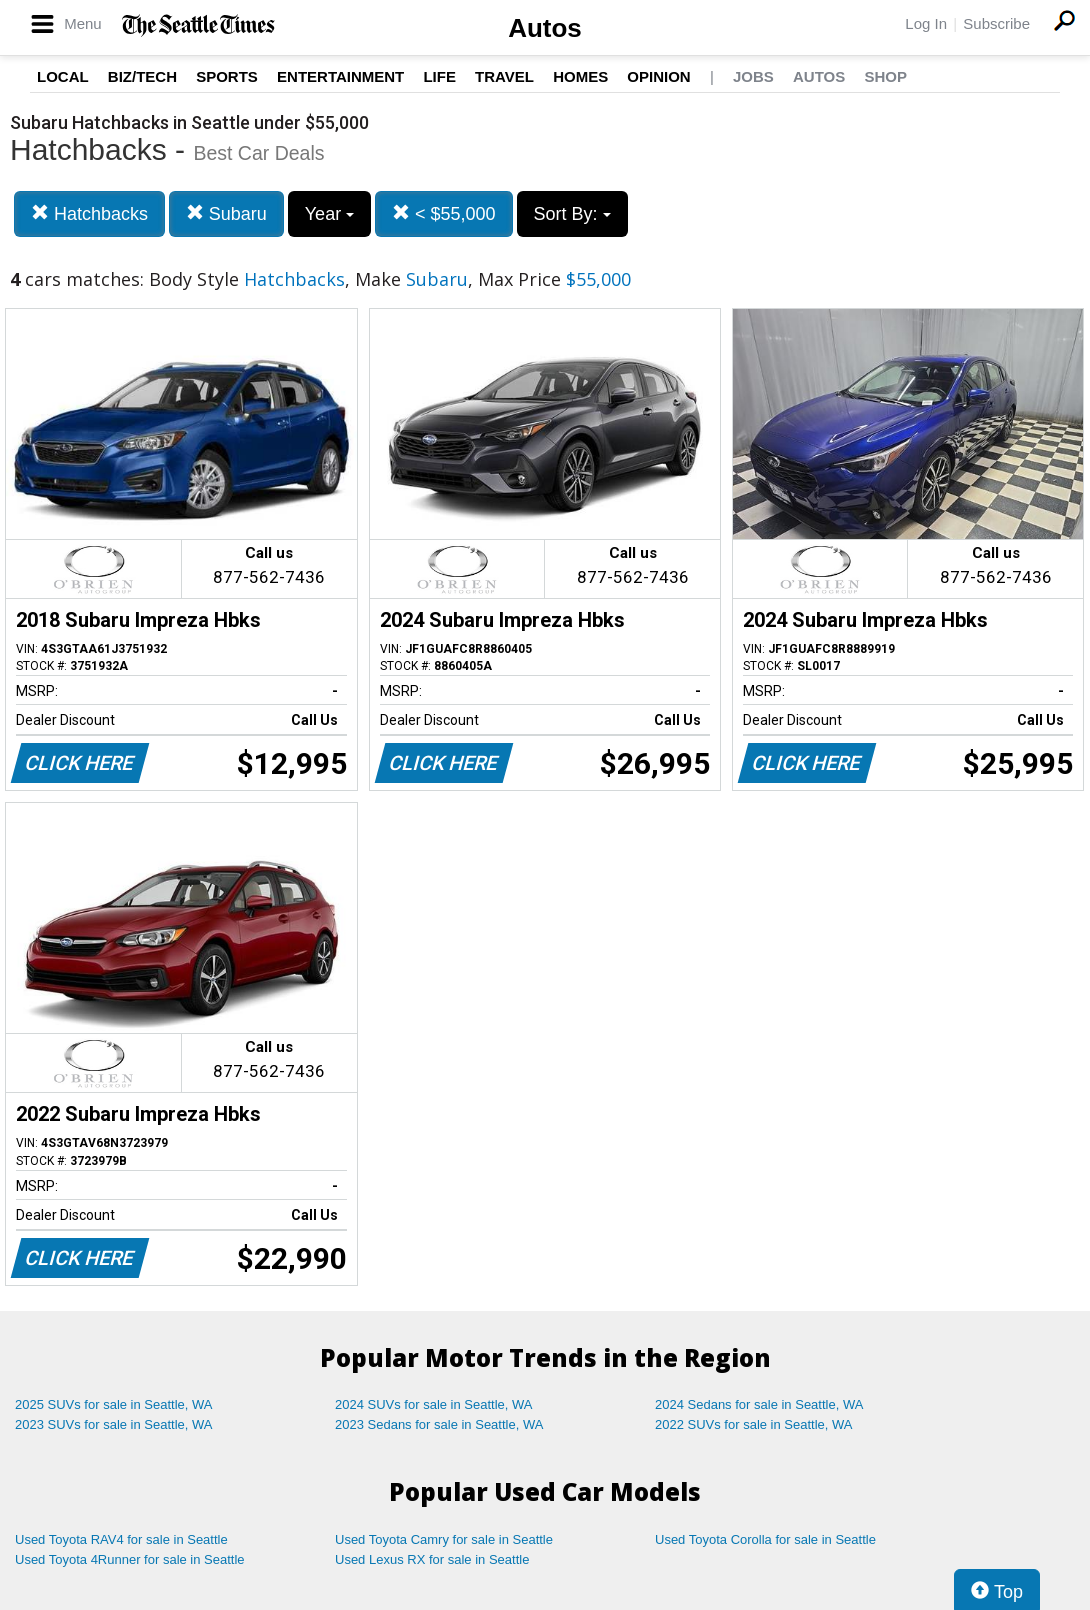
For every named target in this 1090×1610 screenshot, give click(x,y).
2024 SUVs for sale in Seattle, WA (434, 1404)
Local (63, 76)
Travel (504, 76)
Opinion (658, 76)
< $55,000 (444, 213)
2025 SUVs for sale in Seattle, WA (114, 1404)
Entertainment (340, 76)
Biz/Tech (142, 76)
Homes (580, 76)
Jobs (753, 76)
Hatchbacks (89, 213)
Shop (885, 76)
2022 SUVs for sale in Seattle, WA (754, 1424)
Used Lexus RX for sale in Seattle (432, 1559)
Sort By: (572, 214)
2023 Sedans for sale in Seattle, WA (439, 1424)
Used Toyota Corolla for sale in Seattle (765, 1539)
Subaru (226, 213)
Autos (545, 28)
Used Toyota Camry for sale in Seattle (444, 1539)
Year (329, 214)
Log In (926, 23)
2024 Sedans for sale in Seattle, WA (759, 1404)
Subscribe (996, 23)
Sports (227, 76)
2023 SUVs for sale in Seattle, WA (114, 1424)
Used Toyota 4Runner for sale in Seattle (130, 1559)
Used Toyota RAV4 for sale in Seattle (121, 1539)
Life (439, 76)
